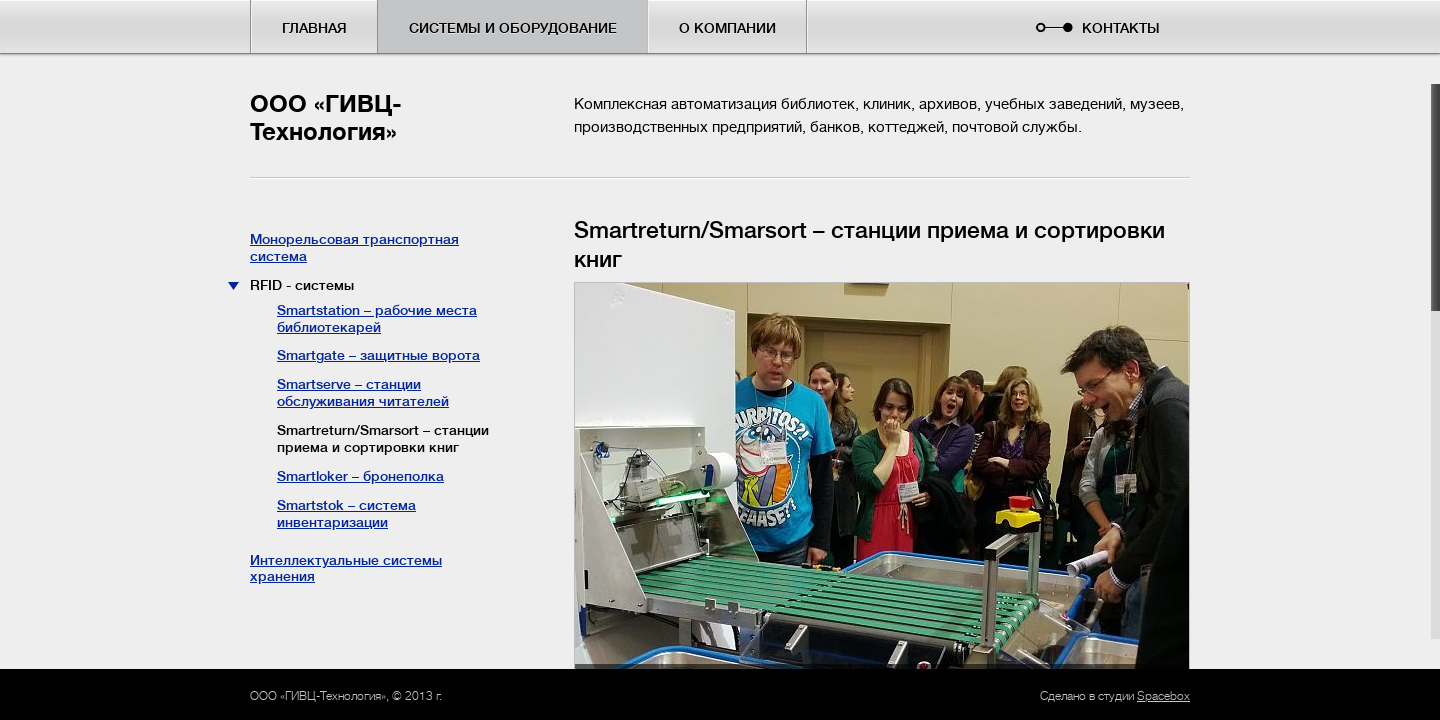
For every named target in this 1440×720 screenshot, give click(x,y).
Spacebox (1163, 696)
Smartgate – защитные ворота (378, 355)
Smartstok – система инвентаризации (346, 513)
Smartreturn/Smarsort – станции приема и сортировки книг (383, 438)
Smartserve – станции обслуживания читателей (363, 392)
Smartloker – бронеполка (360, 476)
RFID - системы (302, 285)
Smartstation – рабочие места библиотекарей (377, 318)
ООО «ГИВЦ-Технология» (326, 118)
